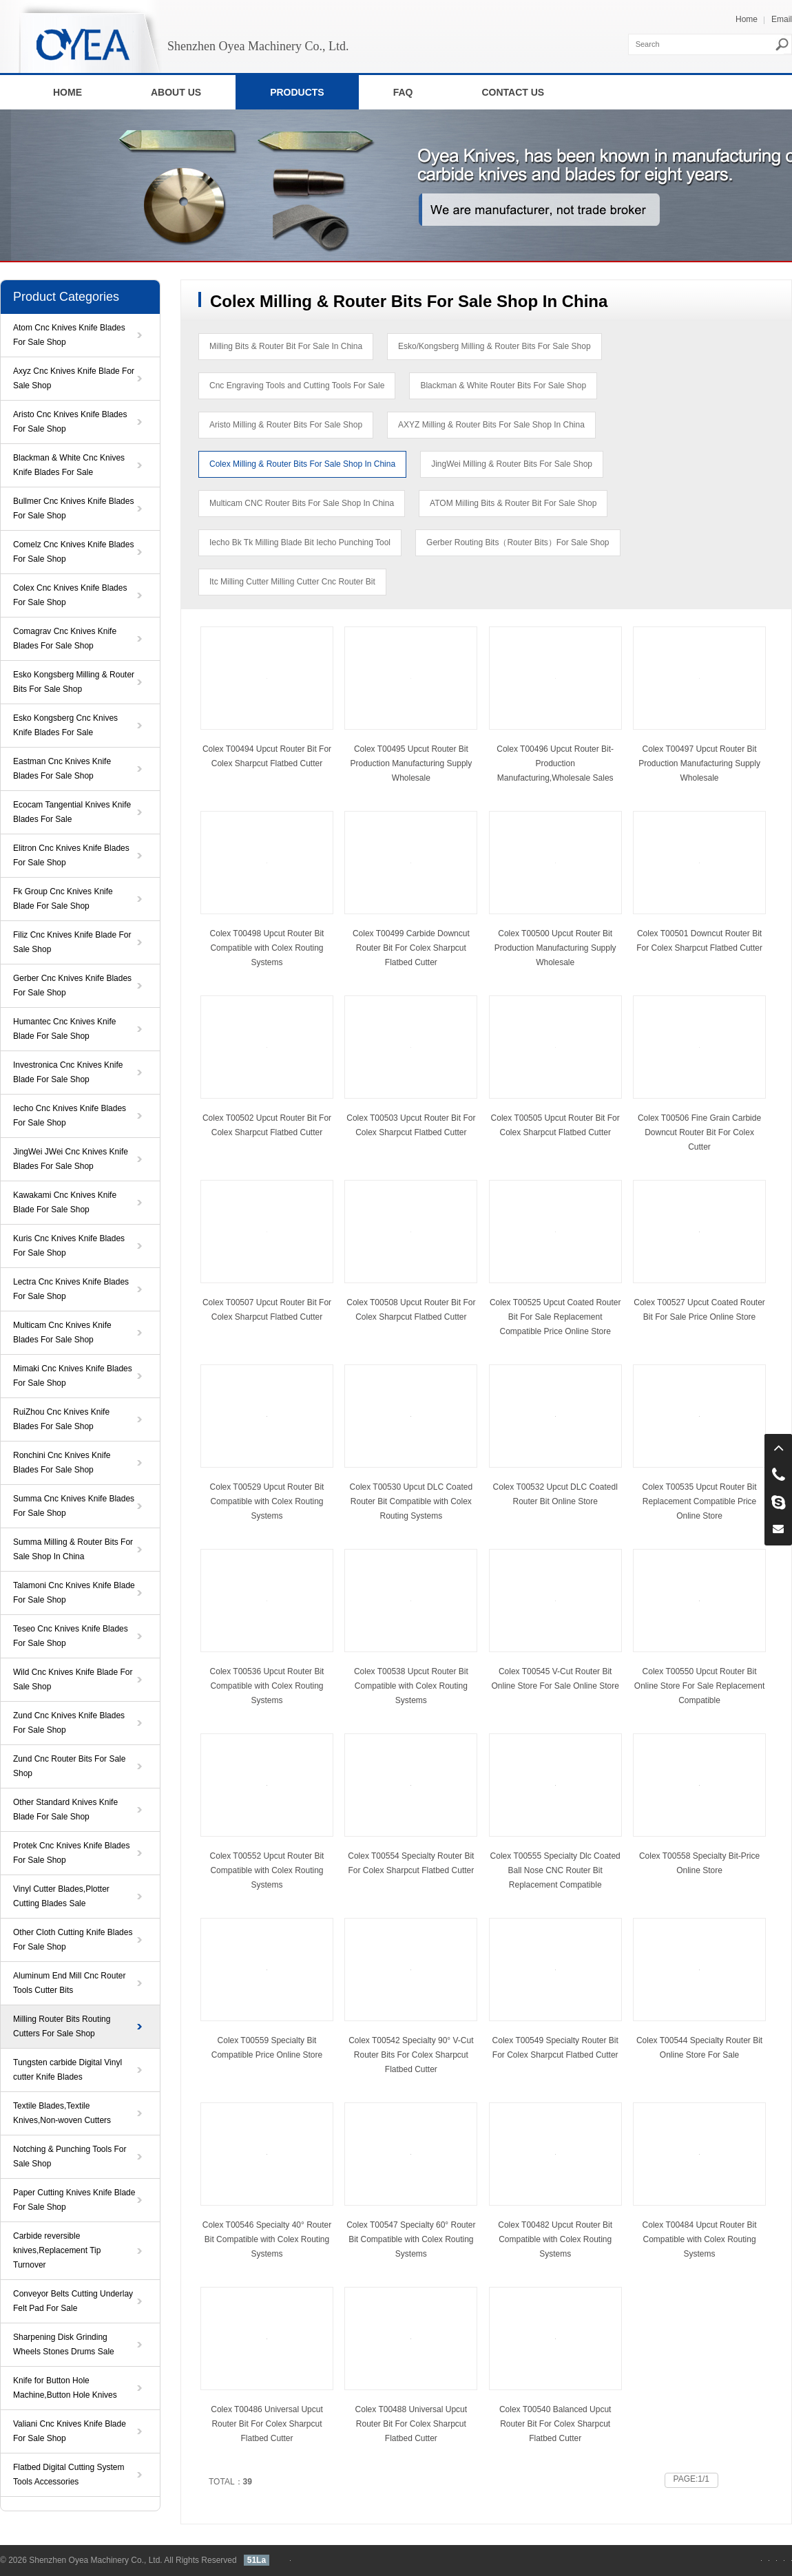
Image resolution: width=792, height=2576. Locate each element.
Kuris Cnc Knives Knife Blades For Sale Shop (69, 1246)
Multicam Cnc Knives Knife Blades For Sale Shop (62, 1332)
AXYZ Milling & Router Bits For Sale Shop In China (491, 425)
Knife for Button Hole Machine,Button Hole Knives (65, 2388)
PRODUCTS (297, 92)
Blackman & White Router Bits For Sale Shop (503, 385)
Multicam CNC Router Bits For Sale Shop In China (301, 503)
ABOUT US (176, 92)
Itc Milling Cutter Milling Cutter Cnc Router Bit (292, 582)
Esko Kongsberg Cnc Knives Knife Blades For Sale (65, 725)
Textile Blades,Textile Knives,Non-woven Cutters (62, 2113)
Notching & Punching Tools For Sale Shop (70, 2156)
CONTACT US (512, 92)
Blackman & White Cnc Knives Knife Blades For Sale (69, 465)
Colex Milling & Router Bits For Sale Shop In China (302, 464)
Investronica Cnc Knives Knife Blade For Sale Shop (68, 1072)
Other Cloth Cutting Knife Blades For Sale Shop (72, 1940)
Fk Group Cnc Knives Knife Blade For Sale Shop (63, 899)
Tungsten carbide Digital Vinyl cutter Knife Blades (67, 2070)
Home (747, 19)
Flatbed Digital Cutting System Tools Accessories (68, 2474)
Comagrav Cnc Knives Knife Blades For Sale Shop (64, 638)
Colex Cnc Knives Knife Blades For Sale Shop (70, 595)
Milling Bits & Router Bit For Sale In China (285, 346)
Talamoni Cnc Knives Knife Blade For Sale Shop (74, 1593)
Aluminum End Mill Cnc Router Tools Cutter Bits (69, 1983)
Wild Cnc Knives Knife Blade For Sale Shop (72, 1679)
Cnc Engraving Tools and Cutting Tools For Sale (296, 385)
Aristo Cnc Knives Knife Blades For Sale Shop (70, 422)
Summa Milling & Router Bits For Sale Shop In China (73, 1549)
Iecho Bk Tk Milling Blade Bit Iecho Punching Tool (299, 542)
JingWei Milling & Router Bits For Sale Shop (511, 464)
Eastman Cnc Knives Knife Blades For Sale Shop (62, 769)
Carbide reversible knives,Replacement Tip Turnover (57, 2250)
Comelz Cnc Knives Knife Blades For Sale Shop (73, 552)
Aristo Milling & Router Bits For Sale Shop (285, 425)
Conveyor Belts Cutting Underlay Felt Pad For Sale (73, 2301)
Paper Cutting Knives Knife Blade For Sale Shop (74, 2200)
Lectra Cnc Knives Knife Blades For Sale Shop (71, 1289)
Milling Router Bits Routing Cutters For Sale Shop (61, 2026)
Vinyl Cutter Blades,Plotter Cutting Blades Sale (61, 1896)
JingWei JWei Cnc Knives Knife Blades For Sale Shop (70, 1159)
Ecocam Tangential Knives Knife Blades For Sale (72, 812)
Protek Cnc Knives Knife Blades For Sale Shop (71, 1853)
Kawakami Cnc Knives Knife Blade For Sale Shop (64, 1202)
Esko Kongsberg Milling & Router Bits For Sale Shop (73, 682)
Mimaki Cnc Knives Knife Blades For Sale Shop (72, 1376)
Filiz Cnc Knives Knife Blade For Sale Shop (72, 942)
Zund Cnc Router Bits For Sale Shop (69, 1766)
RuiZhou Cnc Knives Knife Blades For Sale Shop (61, 1419)
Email (781, 19)
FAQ (403, 92)
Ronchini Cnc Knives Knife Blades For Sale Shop (61, 1462)
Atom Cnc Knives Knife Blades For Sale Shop (69, 335)
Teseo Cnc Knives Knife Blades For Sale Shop (70, 1636)
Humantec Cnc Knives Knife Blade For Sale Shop (64, 1029)
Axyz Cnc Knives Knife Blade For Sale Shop (73, 378)
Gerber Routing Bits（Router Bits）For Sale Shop (517, 542)
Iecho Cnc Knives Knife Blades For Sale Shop (69, 1116)
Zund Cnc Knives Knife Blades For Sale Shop (69, 1723)
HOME (67, 92)
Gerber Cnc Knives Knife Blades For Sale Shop (72, 985)
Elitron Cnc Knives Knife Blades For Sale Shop (71, 855)
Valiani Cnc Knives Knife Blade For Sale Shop (69, 2431)
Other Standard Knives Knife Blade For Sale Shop (65, 1809)
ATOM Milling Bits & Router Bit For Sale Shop (513, 503)
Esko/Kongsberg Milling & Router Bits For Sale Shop (494, 346)
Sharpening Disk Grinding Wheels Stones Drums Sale (63, 2344)
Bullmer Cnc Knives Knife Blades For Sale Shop (73, 508)
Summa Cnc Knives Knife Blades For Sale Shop (73, 1506)
